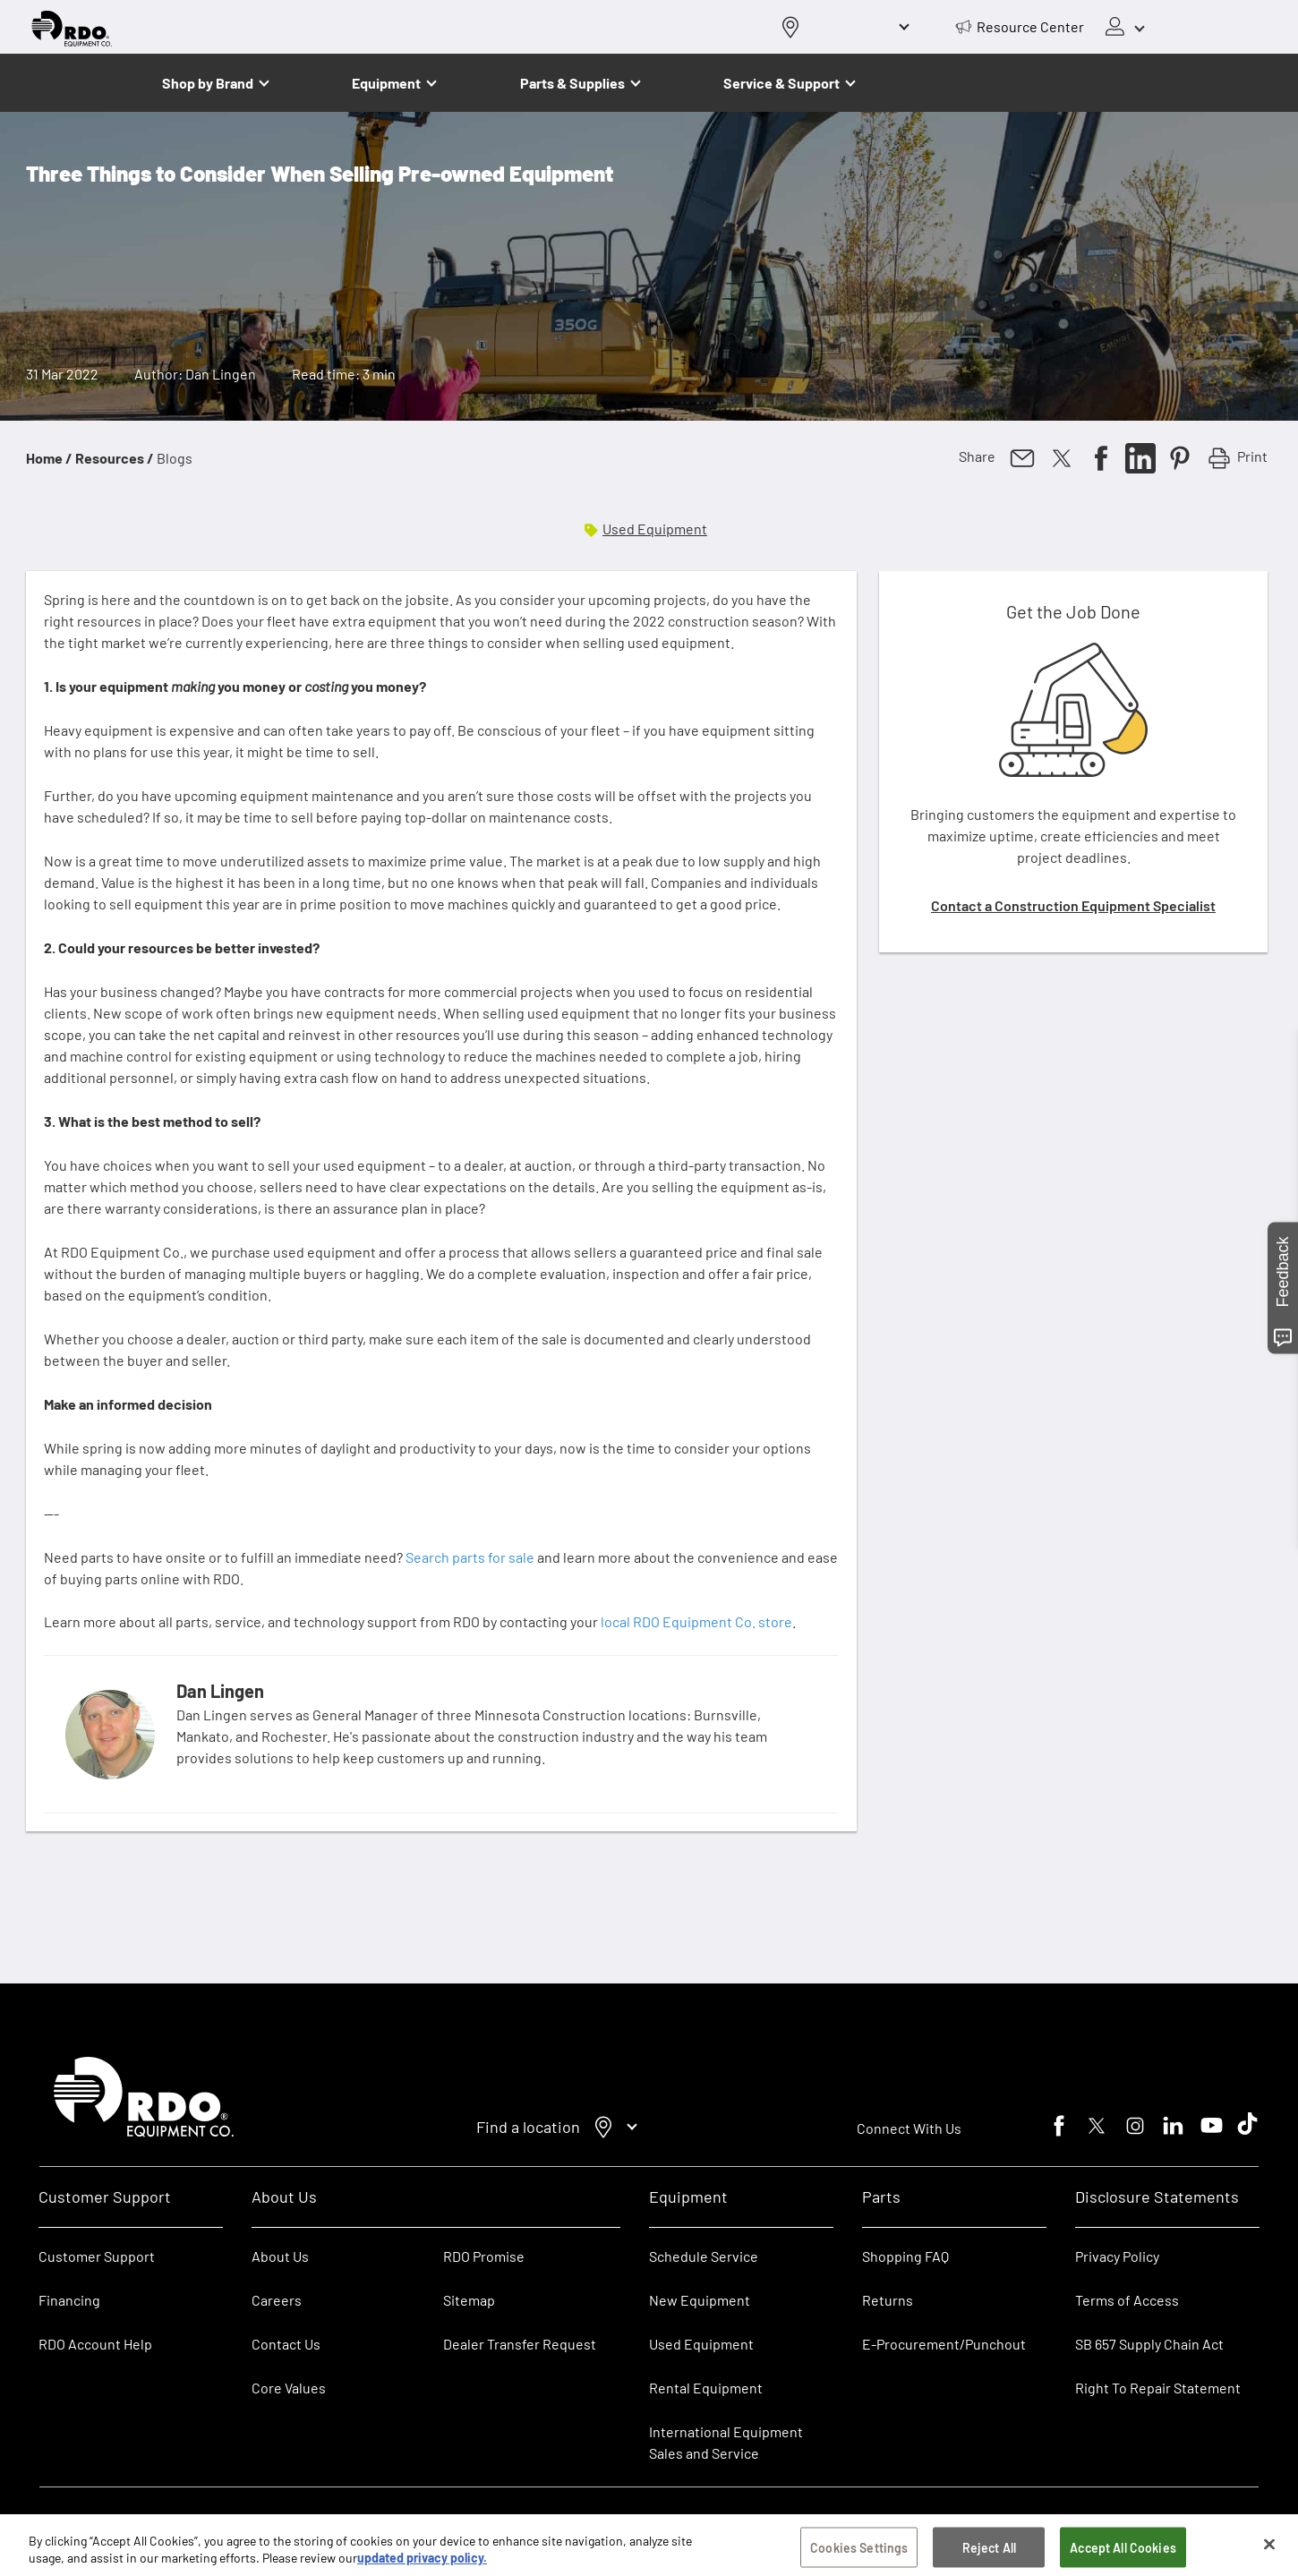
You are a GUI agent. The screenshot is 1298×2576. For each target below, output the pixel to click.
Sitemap (469, 2299)
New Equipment (699, 2299)
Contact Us (286, 2343)
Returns (887, 2299)
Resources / (114, 457)
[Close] (1269, 2550)
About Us (280, 2256)
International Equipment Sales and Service (726, 2442)
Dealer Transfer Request (519, 2343)
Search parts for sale (470, 1556)
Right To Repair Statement (1158, 2387)
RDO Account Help (95, 2343)
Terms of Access (1127, 2299)
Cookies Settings (859, 2553)
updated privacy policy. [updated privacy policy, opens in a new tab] (422, 2564)
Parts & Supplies (572, 82)
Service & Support (781, 82)
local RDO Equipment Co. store (696, 1621)
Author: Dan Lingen (195, 373)
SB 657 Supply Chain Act (1149, 2343)
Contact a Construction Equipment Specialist (1073, 905)
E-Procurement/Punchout (944, 2343)
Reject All (989, 2553)
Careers (277, 2299)
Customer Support (96, 2256)
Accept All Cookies (1123, 2553)
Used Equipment (654, 528)
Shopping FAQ (905, 2256)
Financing (69, 2299)
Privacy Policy (1117, 2256)
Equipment (386, 82)
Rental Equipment (707, 2387)
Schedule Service (703, 2256)
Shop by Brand (207, 82)
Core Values (289, 2387)
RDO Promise (484, 2256)
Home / (49, 457)
